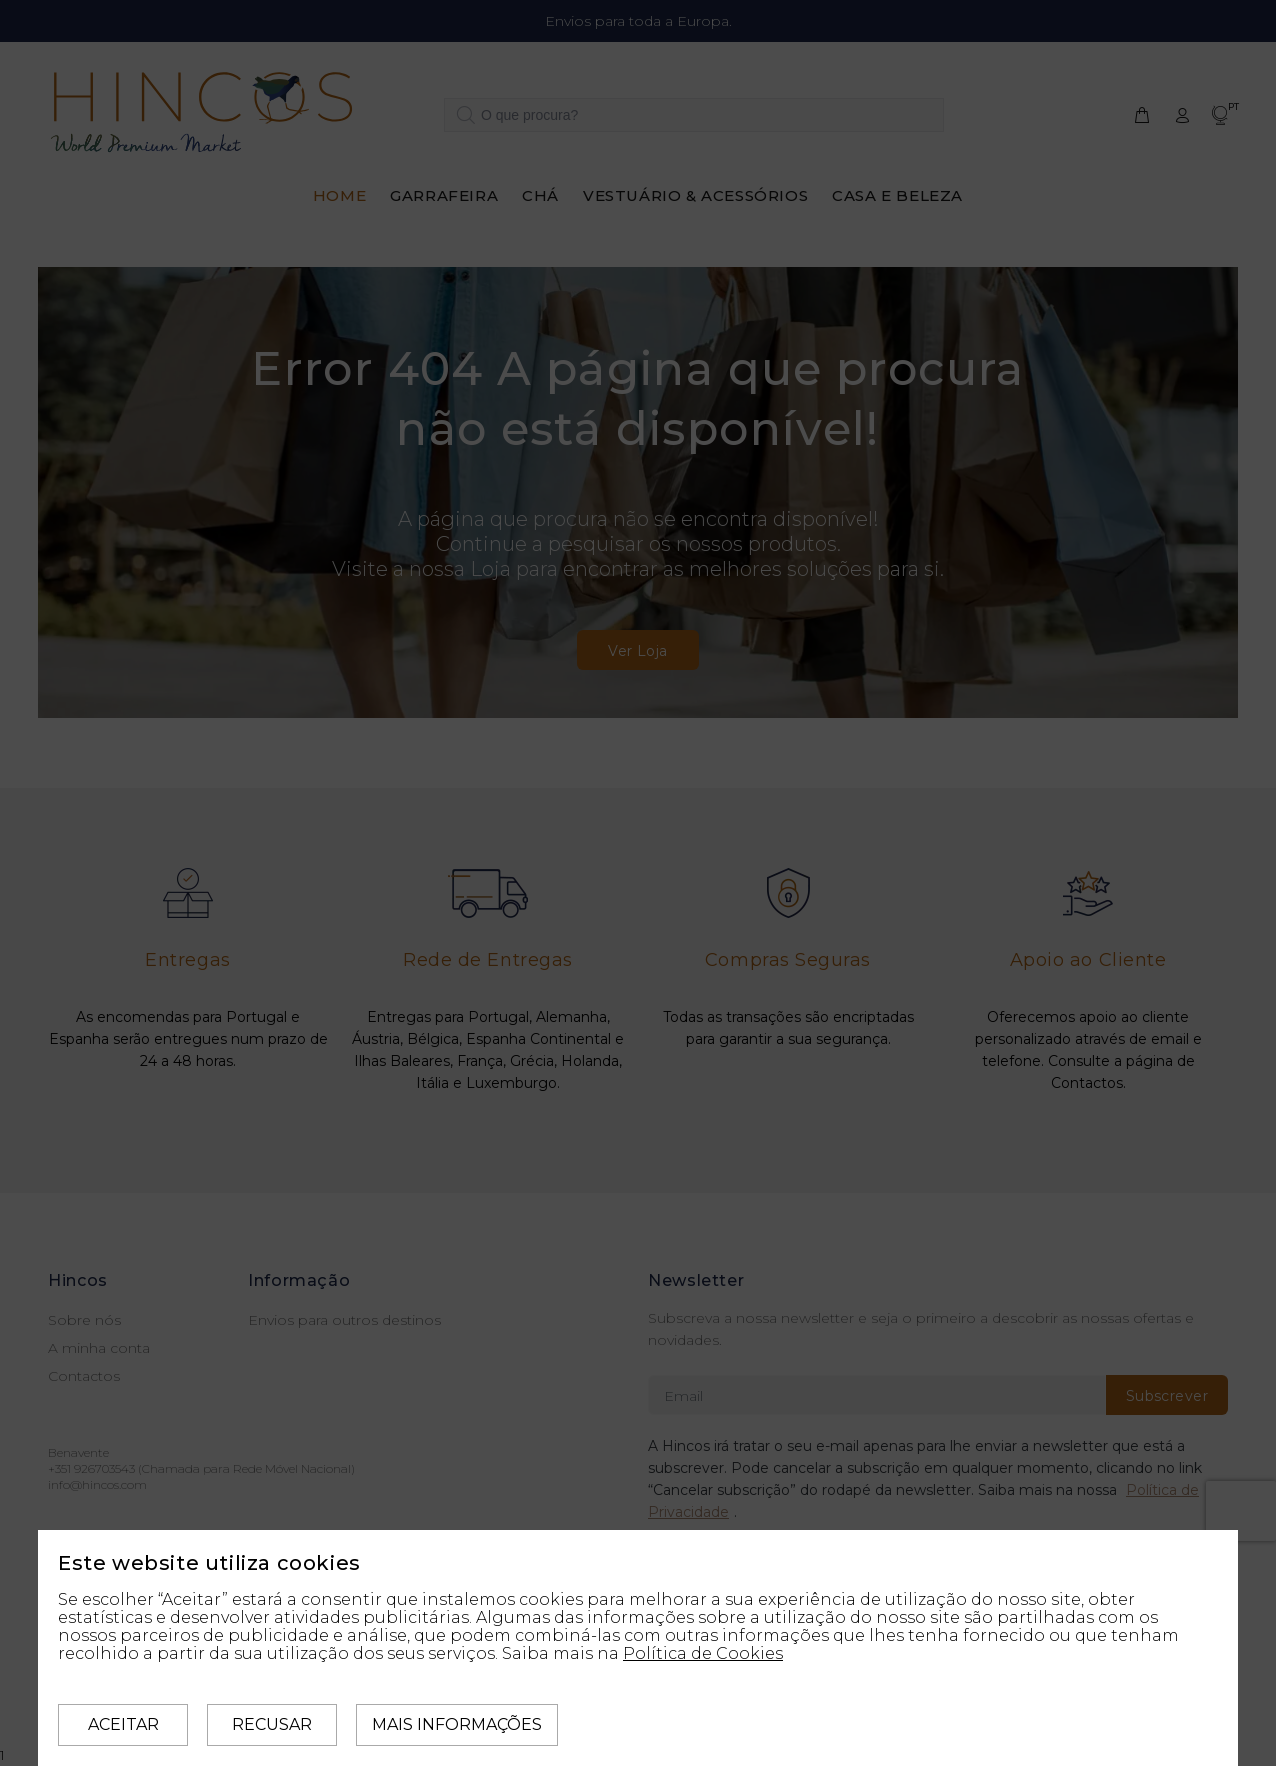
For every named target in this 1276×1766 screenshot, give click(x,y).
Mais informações (457, 1724)
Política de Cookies (703, 1653)
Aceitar (123, 1724)
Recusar (272, 1724)
